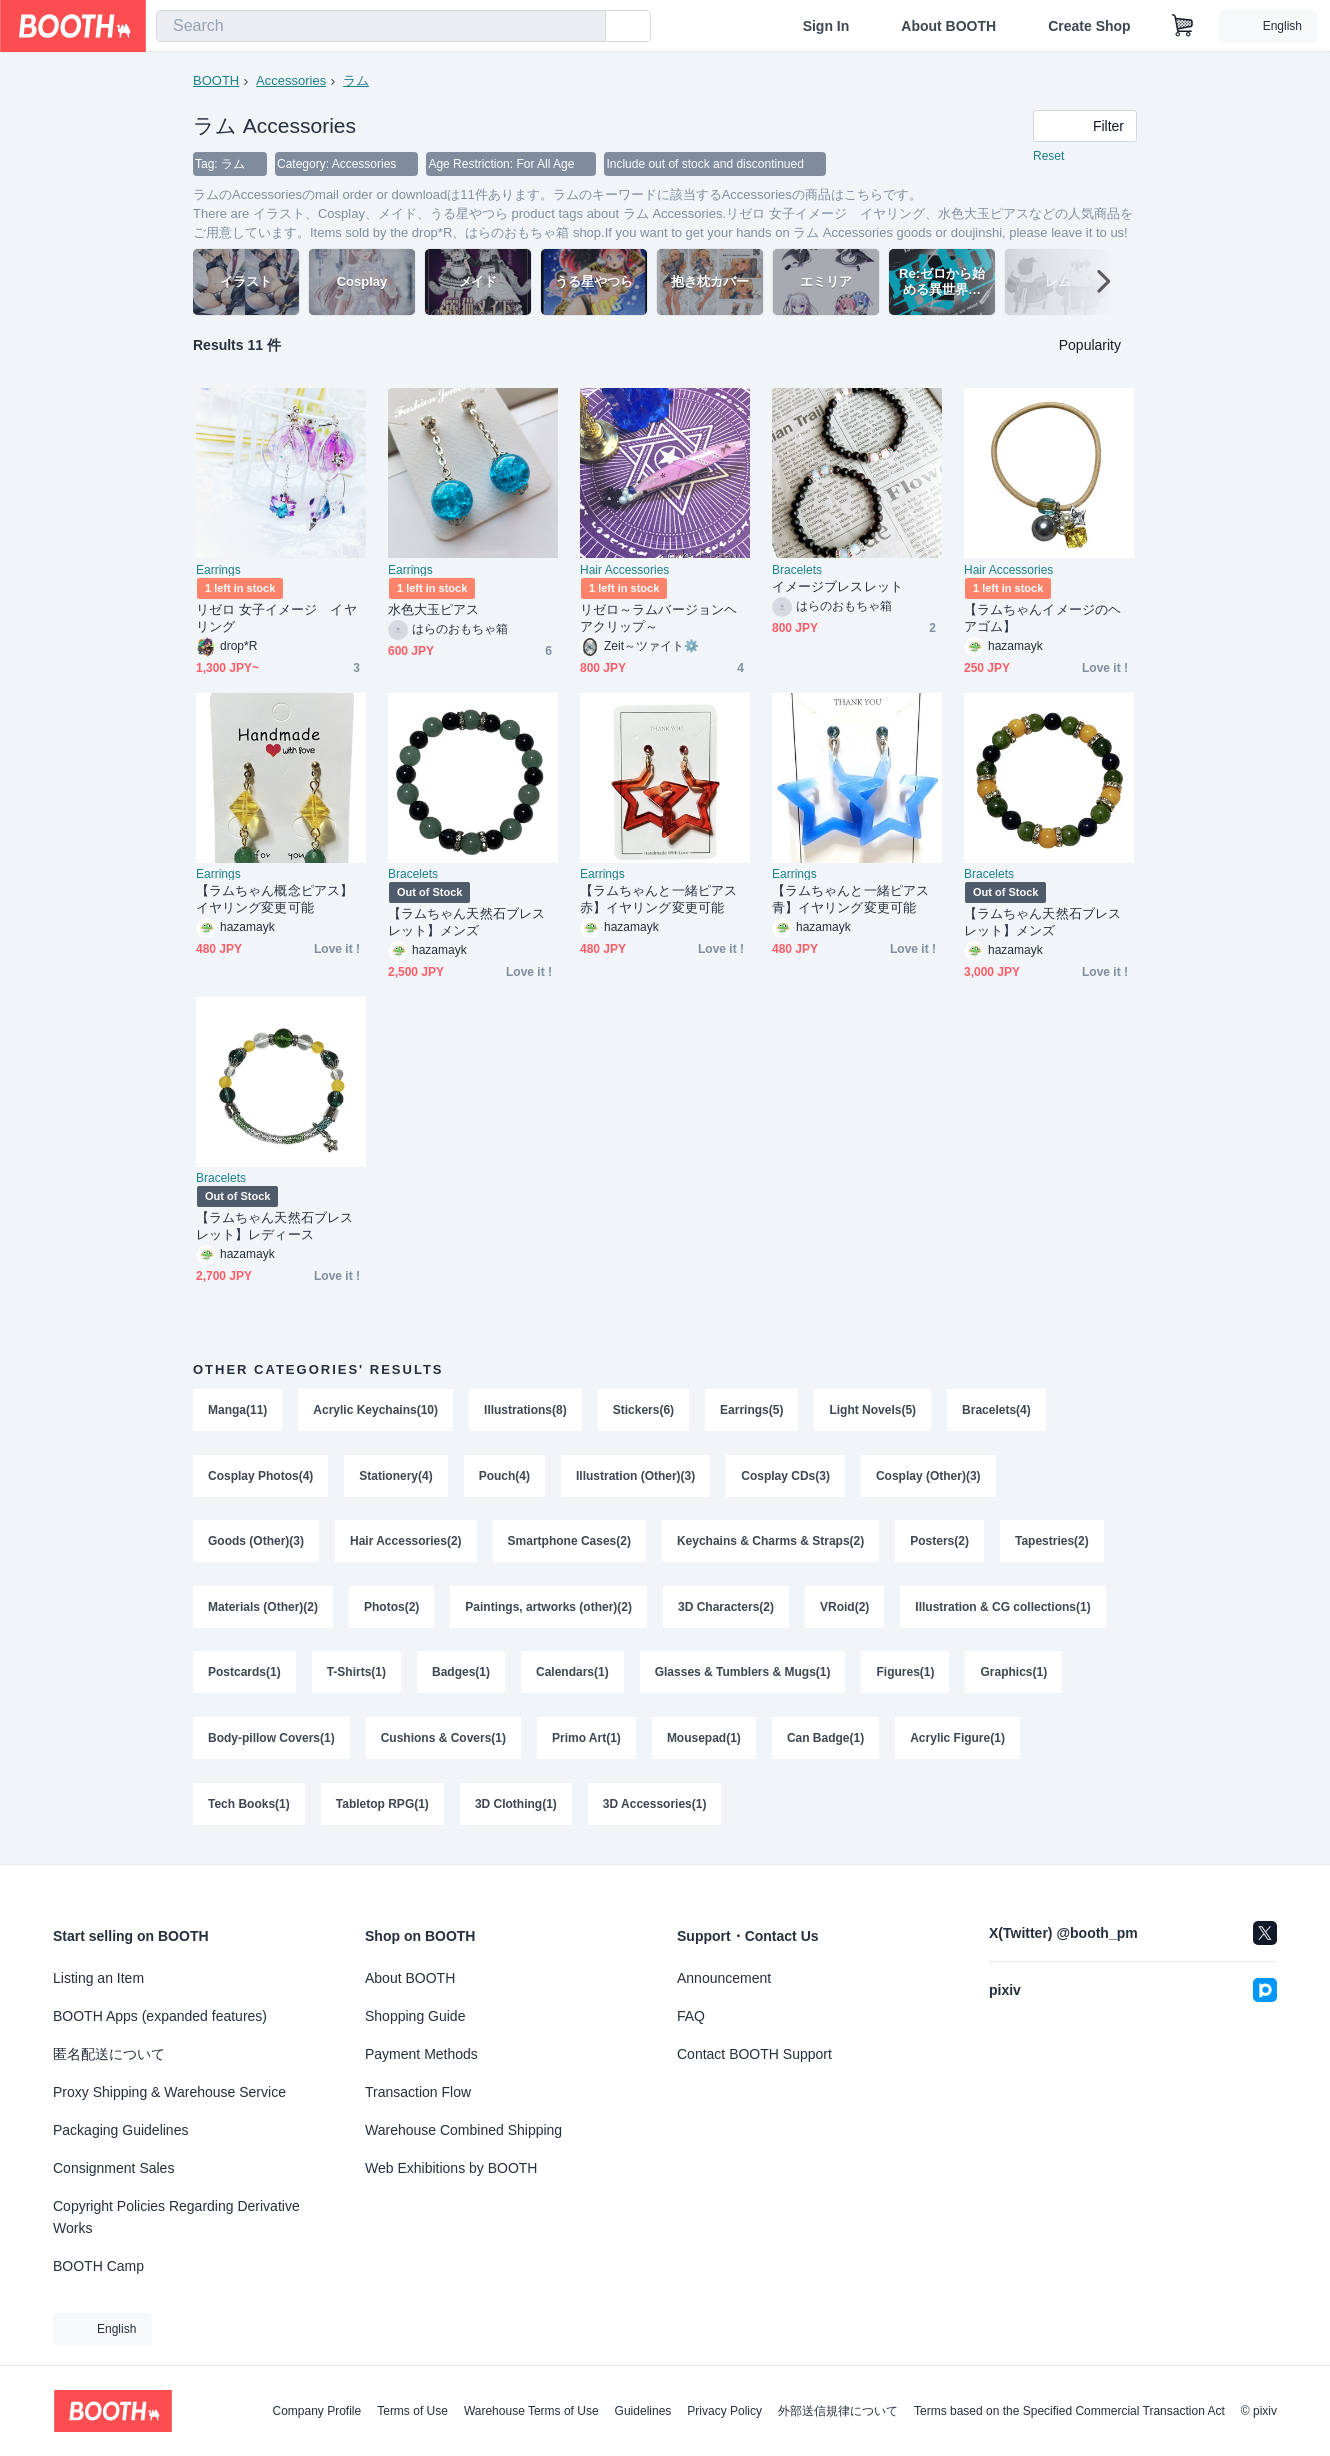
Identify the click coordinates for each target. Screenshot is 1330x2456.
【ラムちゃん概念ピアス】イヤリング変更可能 (274, 899)
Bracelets (797, 570)
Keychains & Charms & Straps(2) (770, 1542)
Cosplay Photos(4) (260, 1476)
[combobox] (381, 26)
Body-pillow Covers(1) (271, 1740)
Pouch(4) (504, 1476)
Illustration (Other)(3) (635, 1476)
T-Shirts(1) (356, 1674)
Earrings (218, 570)
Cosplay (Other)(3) (928, 1476)
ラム (356, 80)
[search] (586, 27)
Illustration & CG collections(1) (1002, 1608)
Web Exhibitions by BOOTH (451, 2168)
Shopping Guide (415, 2016)
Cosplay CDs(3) (785, 1476)
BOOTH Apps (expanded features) (160, 2016)
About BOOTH (948, 26)
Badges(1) (461, 1674)
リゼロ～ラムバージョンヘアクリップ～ (658, 618)
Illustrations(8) (525, 1410)
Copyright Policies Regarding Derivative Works (176, 2217)
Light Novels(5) (873, 1410)
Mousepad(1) (704, 1740)
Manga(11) (237, 1410)
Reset (1048, 156)
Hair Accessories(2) (406, 1542)
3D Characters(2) (726, 1608)
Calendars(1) (572, 1674)
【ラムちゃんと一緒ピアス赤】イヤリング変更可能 (658, 899)
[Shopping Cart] (1183, 26)
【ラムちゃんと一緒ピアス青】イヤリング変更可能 (850, 899)
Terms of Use (412, 2411)
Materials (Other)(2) (263, 1608)
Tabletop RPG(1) (382, 1806)
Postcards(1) (244, 1674)
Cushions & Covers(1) (443, 1740)
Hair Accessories (624, 570)
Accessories (291, 80)
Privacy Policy (724, 2411)
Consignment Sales (113, 2168)
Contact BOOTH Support (754, 2054)
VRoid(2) (844, 1608)
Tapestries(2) (1052, 1542)
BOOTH (216, 80)
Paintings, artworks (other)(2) (548, 1608)
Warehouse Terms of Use (531, 2411)
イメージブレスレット (837, 586)
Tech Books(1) (249, 1806)
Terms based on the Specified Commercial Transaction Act (1069, 2411)
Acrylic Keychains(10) (375, 1410)
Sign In (826, 26)
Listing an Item (98, 1978)
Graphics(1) (1014, 1674)
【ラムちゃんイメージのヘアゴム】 (1042, 618)
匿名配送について (109, 2054)
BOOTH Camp (98, 2266)
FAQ (691, 2016)
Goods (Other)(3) (256, 1542)
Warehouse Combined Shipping (463, 2130)
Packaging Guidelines (120, 2130)
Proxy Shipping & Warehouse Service (169, 2092)
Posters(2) (939, 1542)
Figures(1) (906, 1674)
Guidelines (643, 2411)
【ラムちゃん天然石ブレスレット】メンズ (466, 922)
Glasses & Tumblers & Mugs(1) (743, 1674)
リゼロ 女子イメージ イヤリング (276, 618)
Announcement (724, 1978)
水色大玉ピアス (434, 609)
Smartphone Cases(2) (569, 1542)
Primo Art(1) (586, 1740)
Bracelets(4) (996, 1410)
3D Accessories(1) (655, 1806)
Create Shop (1089, 26)
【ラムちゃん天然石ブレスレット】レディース (274, 1226)
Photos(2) (391, 1608)
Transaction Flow (418, 2092)
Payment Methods (421, 2054)
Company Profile (316, 2411)
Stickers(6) (643, 1410)
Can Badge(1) (825, 1740)
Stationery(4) (395, 1476)
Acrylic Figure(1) (957, 1740)
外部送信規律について (838, 2411)
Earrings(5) (751, 1410)
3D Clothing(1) (516, 1806)
